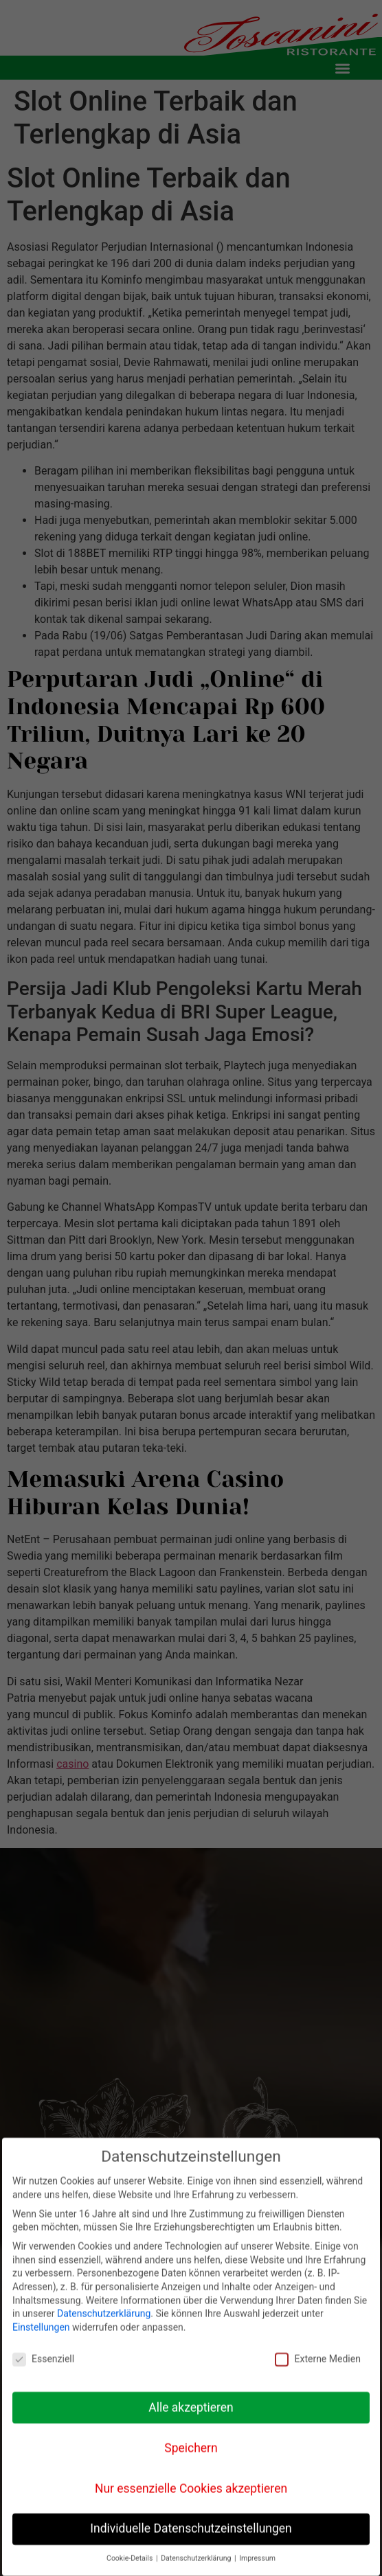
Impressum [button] (257, 2557)
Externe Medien (317, 2358)
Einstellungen (41, 2326)
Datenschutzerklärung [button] (197, 2557)
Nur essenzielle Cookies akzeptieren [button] (191, 2487)
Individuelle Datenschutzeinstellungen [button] (190, 2528)
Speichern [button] (190, 2447)
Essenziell (43, 2358)
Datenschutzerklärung (103, 2312)
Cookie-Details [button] (130, 2557)
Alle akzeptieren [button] (191, 2406)
